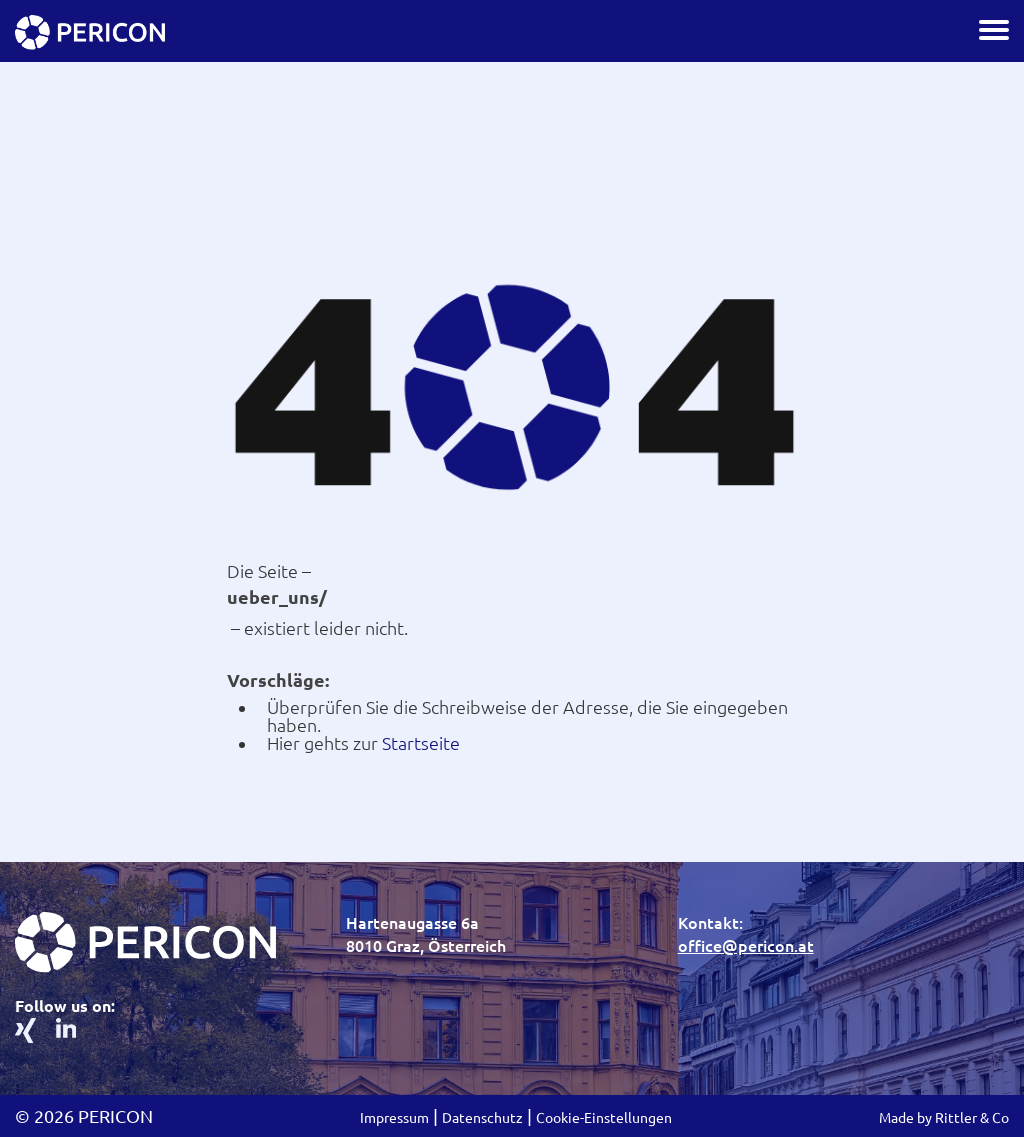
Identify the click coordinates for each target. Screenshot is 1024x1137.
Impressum (394, 1118)
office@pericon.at (746, 946)
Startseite (421, 743)
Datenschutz (482, 1118)
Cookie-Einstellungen (604, 1118)
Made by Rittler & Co (944, 1118)
